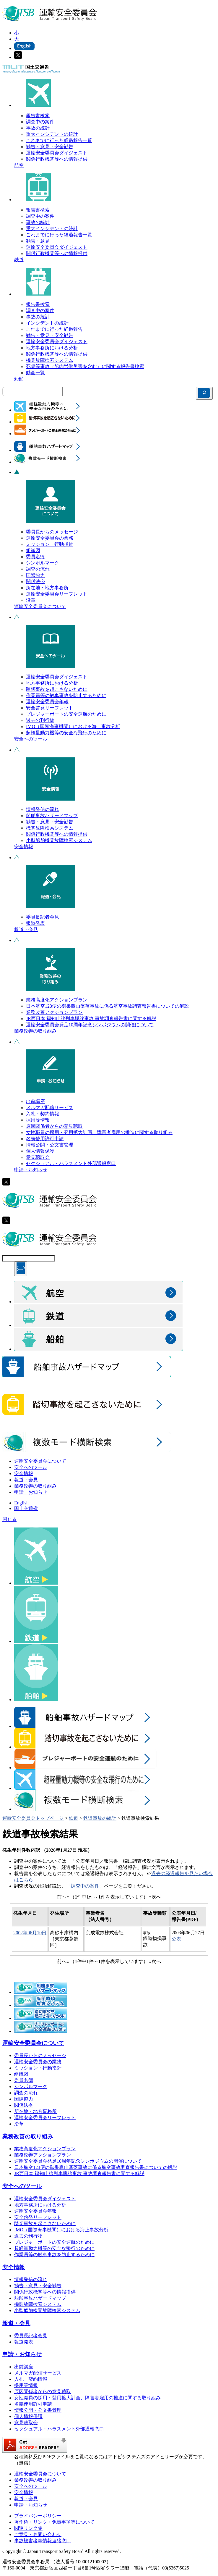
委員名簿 (35, 556)
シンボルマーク (42, 562)
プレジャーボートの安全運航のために (66, 714)
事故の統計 (38, 127)
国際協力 (35, 575)
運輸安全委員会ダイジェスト (56, 152)
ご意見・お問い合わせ (37, 2534)
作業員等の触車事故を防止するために (66, 695)
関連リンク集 (28, 2528)
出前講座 (35, 1101)
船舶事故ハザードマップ (52, 815)
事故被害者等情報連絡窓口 (42, 2540)
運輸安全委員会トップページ (33, 1818)
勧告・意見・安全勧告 (49, 146)
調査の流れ (38, 569)
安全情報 (23, 846)
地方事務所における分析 (52, 347)
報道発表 (35, 923)
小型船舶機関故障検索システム (59, 840)
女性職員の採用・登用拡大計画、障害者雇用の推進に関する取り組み (99, 1132)
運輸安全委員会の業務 (49, 538)
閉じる (9, 1519)
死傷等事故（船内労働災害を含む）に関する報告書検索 (85, 366)
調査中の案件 (40, 121)
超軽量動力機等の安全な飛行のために (66, 732)
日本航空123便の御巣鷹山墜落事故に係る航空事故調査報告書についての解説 (107, 1006)
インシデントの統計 (47, 322)
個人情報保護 (40, 1151)
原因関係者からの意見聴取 (54, 1126)
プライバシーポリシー (37, 2515)
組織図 (33, 550)
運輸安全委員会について (40, 606)
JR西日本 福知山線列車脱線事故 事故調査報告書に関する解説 (91, 1018)
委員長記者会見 (42, 917)
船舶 (19, 378)
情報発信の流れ (42, 809)
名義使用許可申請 (45, 1138)
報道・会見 (26, 929)
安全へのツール (30, 738)
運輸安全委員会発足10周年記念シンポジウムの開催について (90, 1024)
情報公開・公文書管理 (49, 1144)
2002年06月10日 (29, 1932)
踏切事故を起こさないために (56, 689)
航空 (19, 165)
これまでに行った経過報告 (54, 329)
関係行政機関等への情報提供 (56, 159)
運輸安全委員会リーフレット (56, 593)
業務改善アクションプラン (54, 1012)
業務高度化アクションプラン (56, 999)
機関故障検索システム (49, 360)
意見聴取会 (38, 1157)
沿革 (30, 600)
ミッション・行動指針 (49, 544)
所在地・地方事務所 (47, 587)
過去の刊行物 (40, 720)
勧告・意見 (38, 240)
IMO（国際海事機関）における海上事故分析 (73, 726)
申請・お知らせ (30, 1169)
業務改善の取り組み (35, 1030)
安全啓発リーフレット (49, 707)
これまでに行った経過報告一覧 (59, 140)
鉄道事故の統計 (99, 1818)
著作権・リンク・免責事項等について (54, 2522)
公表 (176, 1938)
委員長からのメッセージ (52, 531)
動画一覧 (35, 372)
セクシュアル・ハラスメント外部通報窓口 (71, 1163)
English (21, 1502)
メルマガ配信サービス (49, 1107)
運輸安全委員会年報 (47, 701)
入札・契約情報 (42, 1113)
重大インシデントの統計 (52, 134)
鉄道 (19, 259)
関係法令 (35, 581)
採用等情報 (38, 1119)
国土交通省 (26, 1508)
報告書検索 (38, 115)
